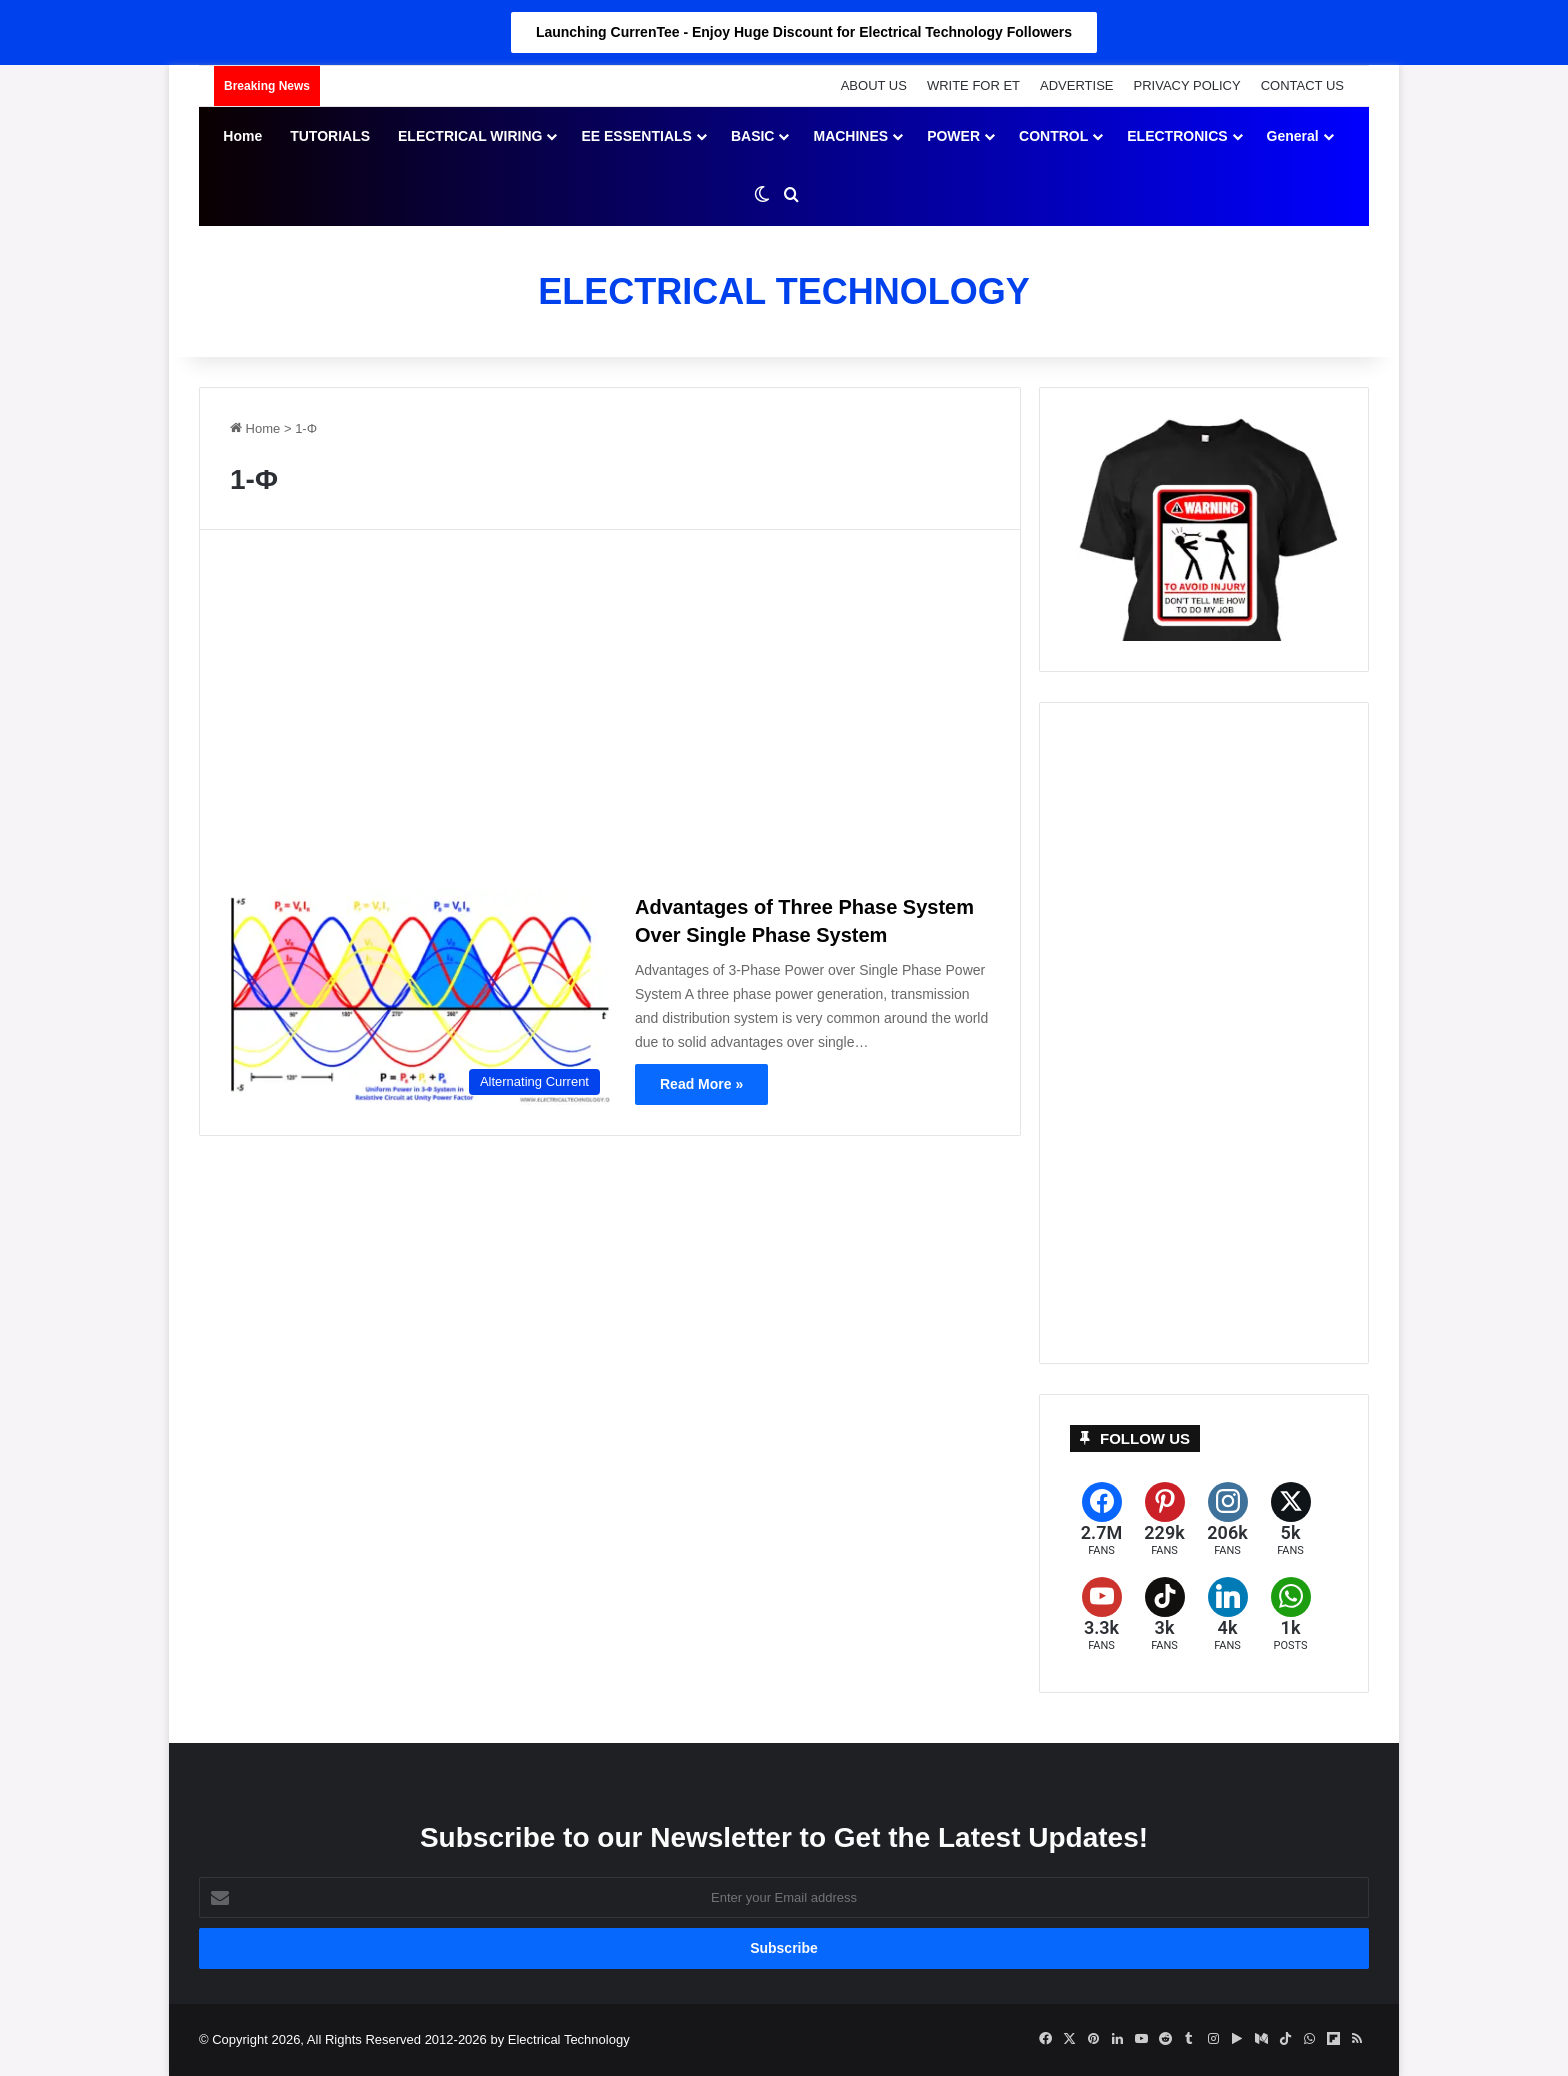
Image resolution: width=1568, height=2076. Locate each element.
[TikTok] (1164, 1614)
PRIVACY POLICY (1187, 85)
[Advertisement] (610, 718)
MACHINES (850, 136)
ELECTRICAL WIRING (470, 136)
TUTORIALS (330, 136)
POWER (953, 136)
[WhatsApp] (1290, 1614)
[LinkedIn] (1227, 1614)
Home (242, 136)
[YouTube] (1101, 1614)
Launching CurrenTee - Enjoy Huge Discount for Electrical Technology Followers (804, 32)
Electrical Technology (569, 2039)
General (1293, 136)
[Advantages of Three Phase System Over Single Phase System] (420, 997)
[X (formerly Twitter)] (1290, 1519)
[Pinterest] (1164, 1519)
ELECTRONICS (1177, 136)
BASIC (753, 136)
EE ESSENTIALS (636, 136)
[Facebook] (1101, 1519)
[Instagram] (1227, 1519)
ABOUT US (874, 85)
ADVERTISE (1076, 85)
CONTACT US (1302, 85)
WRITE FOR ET (973, 85)
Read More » (701, 1084)
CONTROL (1053, 136)
